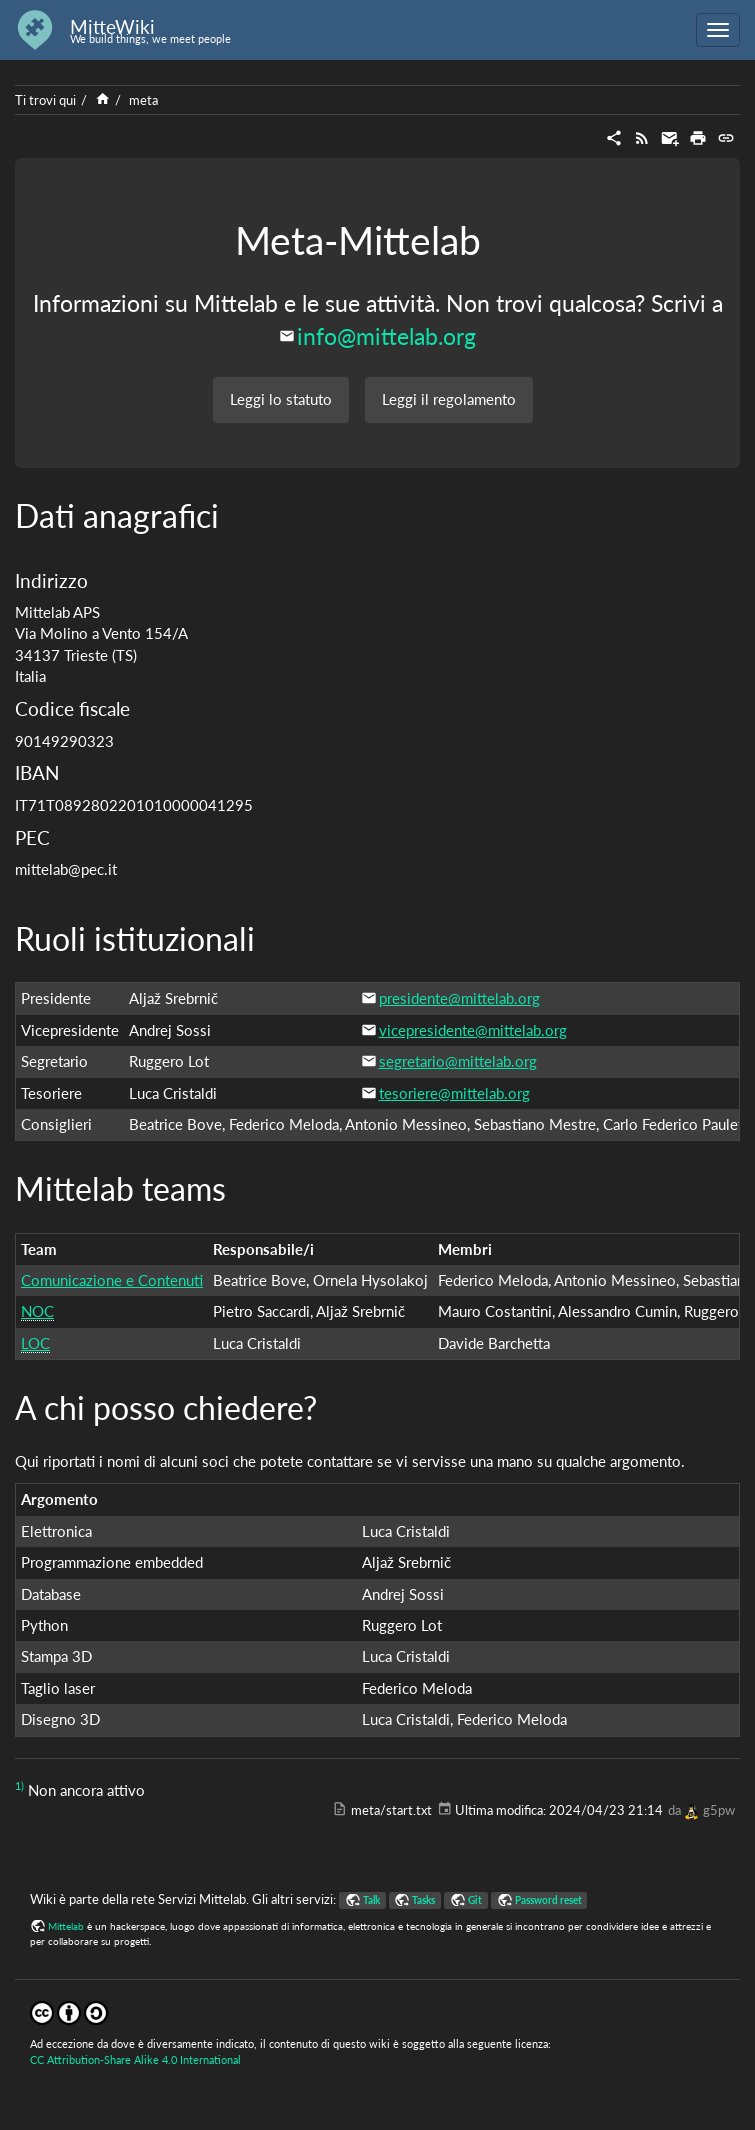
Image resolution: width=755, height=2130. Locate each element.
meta (143, 100)
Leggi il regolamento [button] (449, 399)
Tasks (423, 1900)
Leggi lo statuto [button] (281, 399)
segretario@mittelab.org (458, 1061)
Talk (371, 1900)
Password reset (548, 1900)
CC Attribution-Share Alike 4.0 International (135, 2059)
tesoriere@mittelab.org (454, 1093)
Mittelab (66, 1926)
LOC (35, 1343)
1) (19, 1785)
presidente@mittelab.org (459, 998)
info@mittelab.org (386, 336)
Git (475, 1900)
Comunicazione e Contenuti (112, 1280)
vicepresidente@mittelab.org (473, 1030)
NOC (37, 1311)
